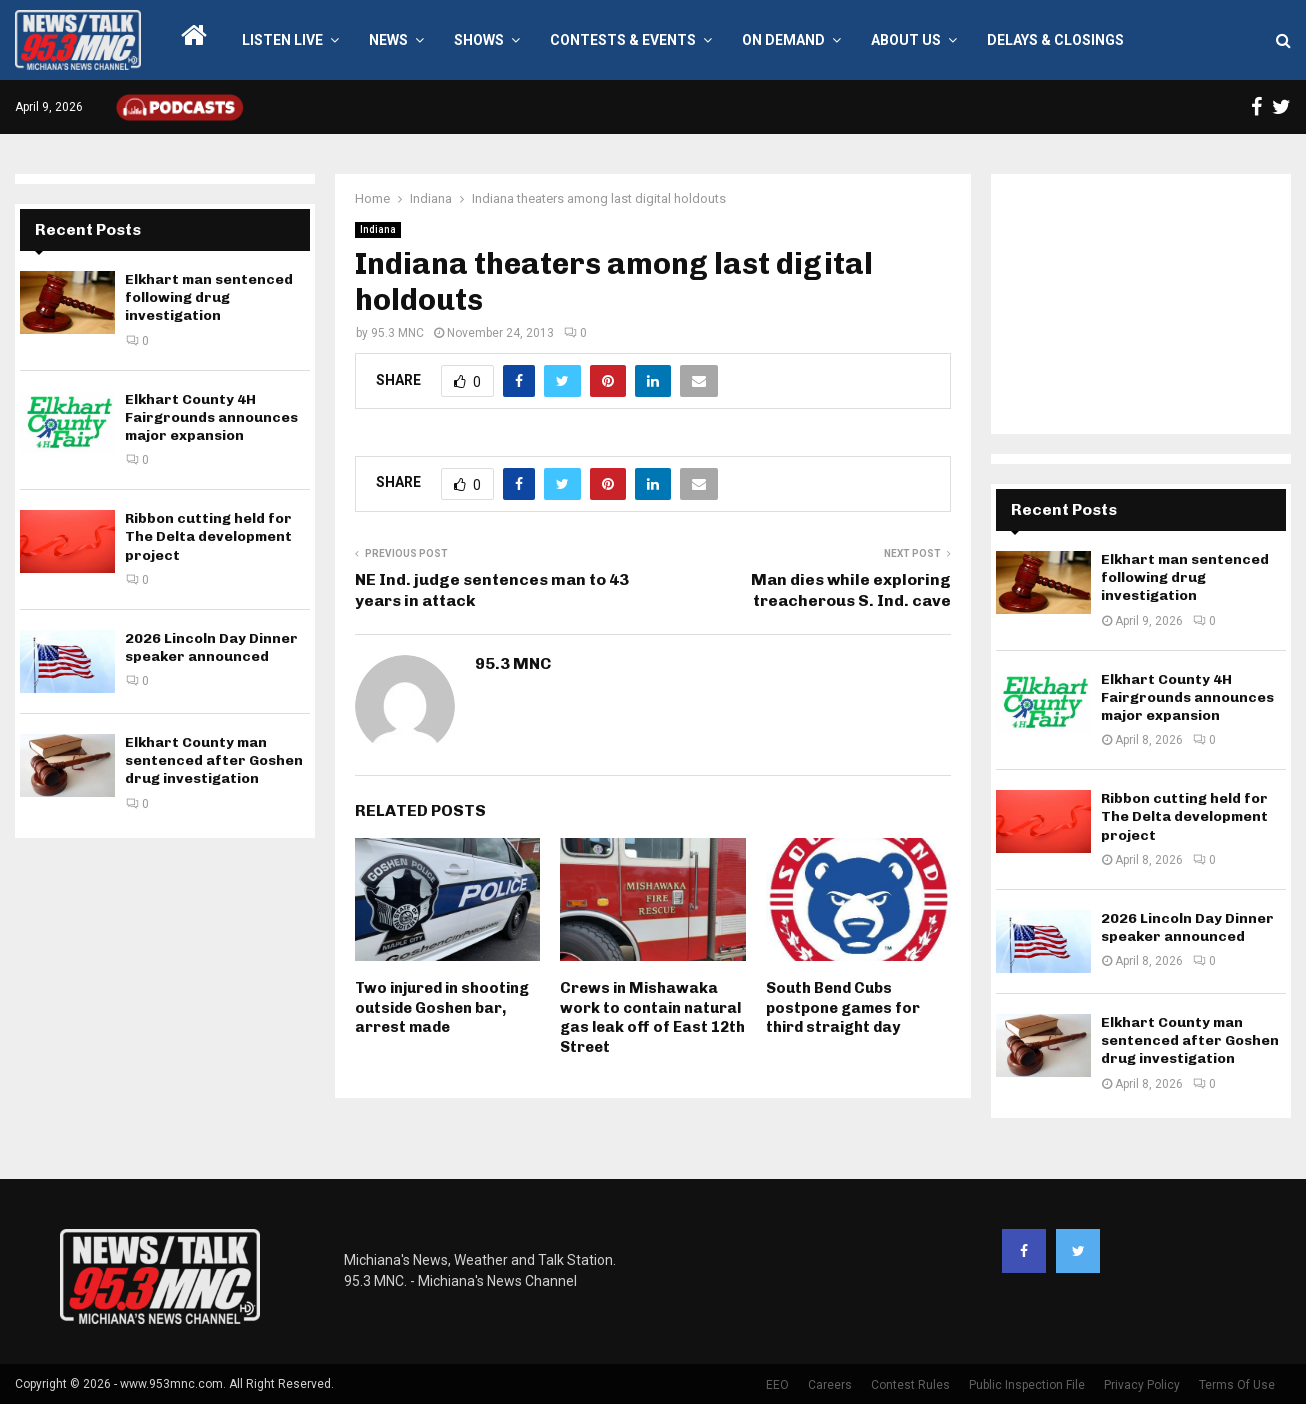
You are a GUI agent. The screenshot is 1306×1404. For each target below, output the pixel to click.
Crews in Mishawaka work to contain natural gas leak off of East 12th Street (652, 1017)
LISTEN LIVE (282, 40)
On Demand (783, 40)
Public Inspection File (1027, 1385)
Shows (479, 40)
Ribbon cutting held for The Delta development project (208, 536)
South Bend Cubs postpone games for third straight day (843, 1007)
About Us (906, 40)
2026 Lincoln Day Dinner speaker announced (211, 647)
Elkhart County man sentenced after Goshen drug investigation (214, 760)
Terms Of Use (1237, 1385)
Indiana (378, 229)
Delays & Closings (1055, 40)
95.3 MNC (397, 333)
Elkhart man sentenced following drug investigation (209, 297)
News (388, 40)
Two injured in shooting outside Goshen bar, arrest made (442, 1007)
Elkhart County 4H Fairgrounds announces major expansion (211, 417)
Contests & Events (623, 40)
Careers (830, 1385)
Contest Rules (910, 1385)
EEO (777, 1385)
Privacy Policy (1142, 1385)
